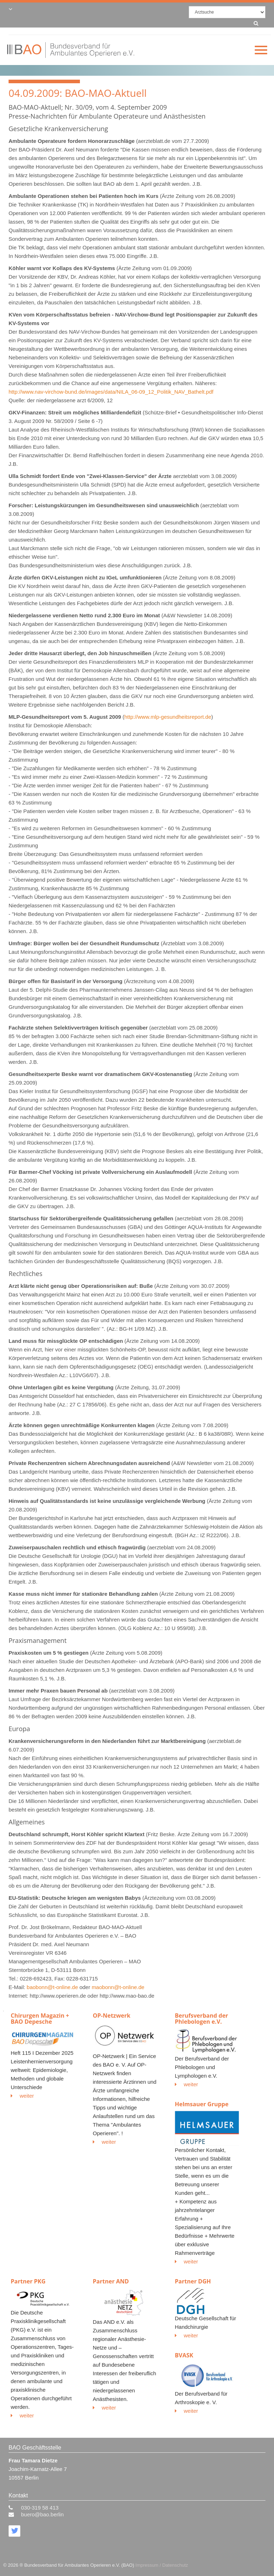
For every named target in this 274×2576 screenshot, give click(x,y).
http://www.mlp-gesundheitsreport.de (168, 717)
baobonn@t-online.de (52, 1987)
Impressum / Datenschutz (162, 2565)
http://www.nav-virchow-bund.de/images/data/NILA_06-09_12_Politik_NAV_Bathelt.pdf (111, 392)
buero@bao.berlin (42, 2514)
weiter (22, 2096)
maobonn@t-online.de (118, 1987)
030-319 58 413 (40, 2508)
